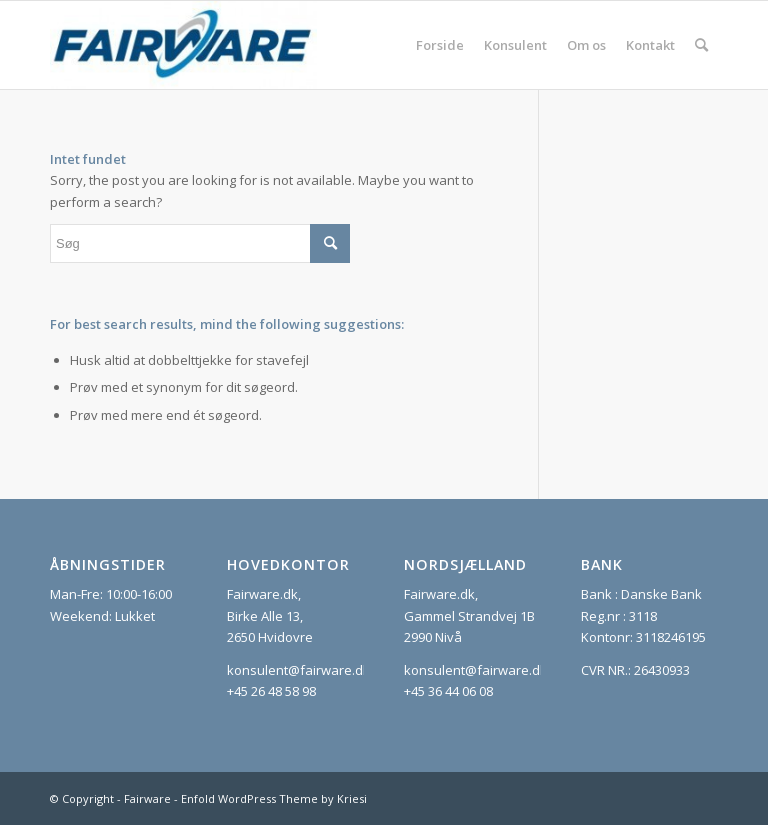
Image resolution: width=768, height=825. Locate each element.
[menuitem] (440, 45)
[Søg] (701, 45)
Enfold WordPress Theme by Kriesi (274, 798)
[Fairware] (183, 45)
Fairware (147, 798)
